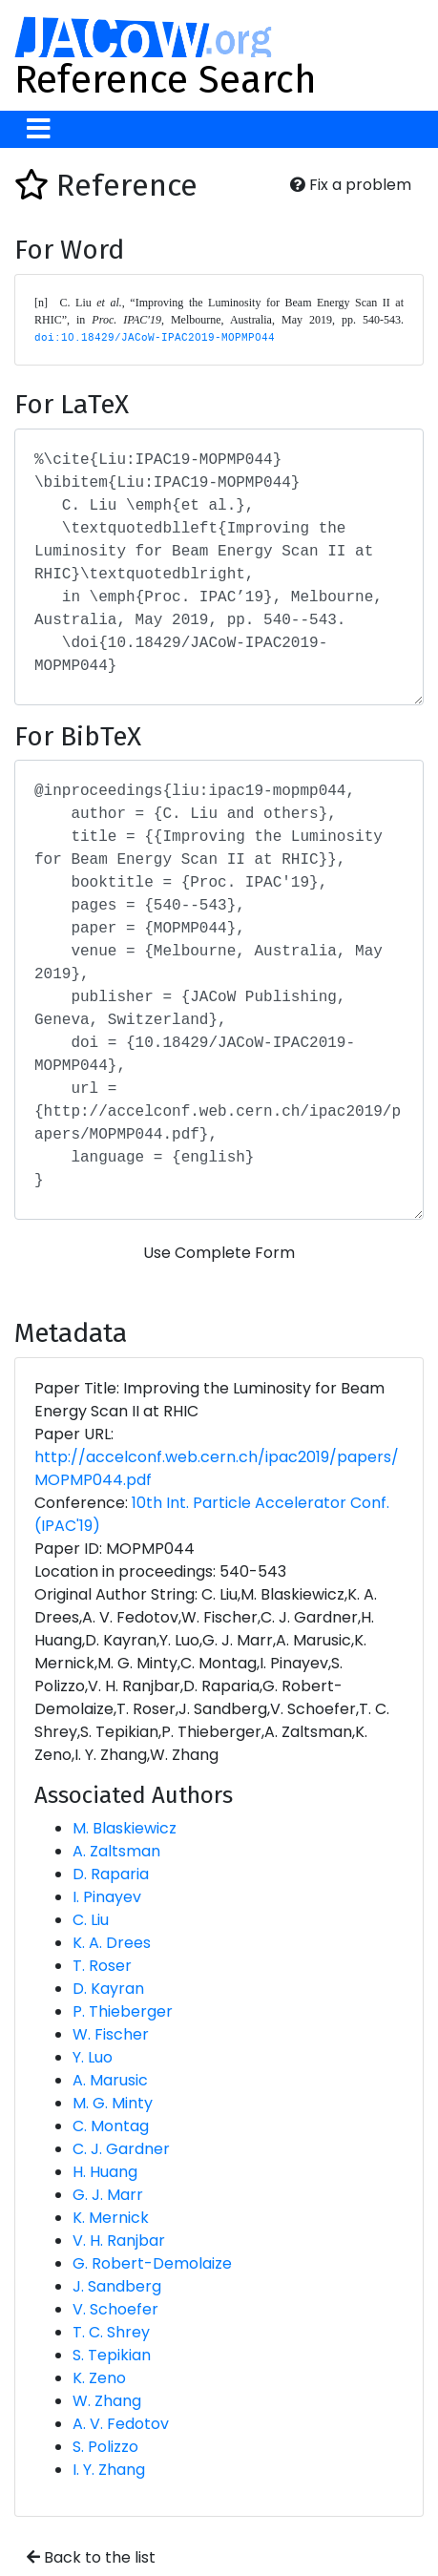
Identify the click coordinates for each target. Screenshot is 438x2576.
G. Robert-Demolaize (152, 2263)
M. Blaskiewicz (125, 1828)
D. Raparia (111, 1874)
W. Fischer (111, 2034)
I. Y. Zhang (109, 2470)
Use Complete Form (219, 1253)
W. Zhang (107, 2401)
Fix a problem (350, 185)
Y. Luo (93, 2057)
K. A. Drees (112, 1943)
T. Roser (102, 1966)
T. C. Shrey (111, 2332)
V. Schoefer (115, 2309)
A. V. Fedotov (121, 2424)
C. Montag (111, 2126)
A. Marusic (110, 2080)
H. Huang (105, 2172)
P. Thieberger (123, 2011)
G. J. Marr (108, 2195)
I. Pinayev (107, 1897)
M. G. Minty (113, 2103)
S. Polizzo (105, 2447)
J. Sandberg (117, 2286)
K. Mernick (111, 2218)
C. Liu (91, 1920)
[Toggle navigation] (38, 129)
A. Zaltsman (116, 1851)
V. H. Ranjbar (119, 2240)
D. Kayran (108, 1989)
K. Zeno (99, 2378)
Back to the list (91, 2557)
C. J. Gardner (121, 2149)
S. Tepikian (112, 2355)
